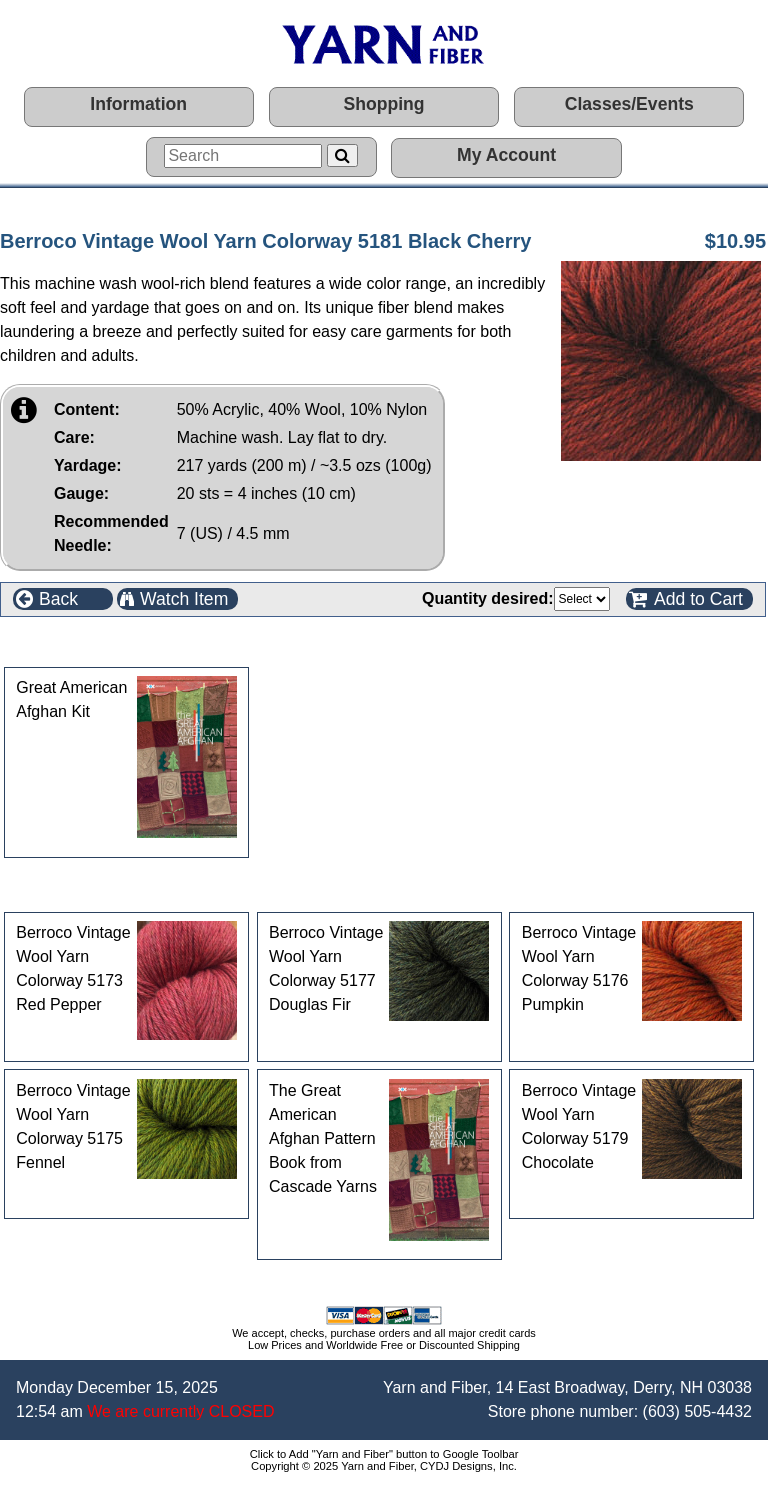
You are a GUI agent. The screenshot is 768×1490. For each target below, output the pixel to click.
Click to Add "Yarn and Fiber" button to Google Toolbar (384, 1454)
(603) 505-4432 (697, 1411)
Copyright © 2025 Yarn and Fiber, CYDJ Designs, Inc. (384, 1466)
